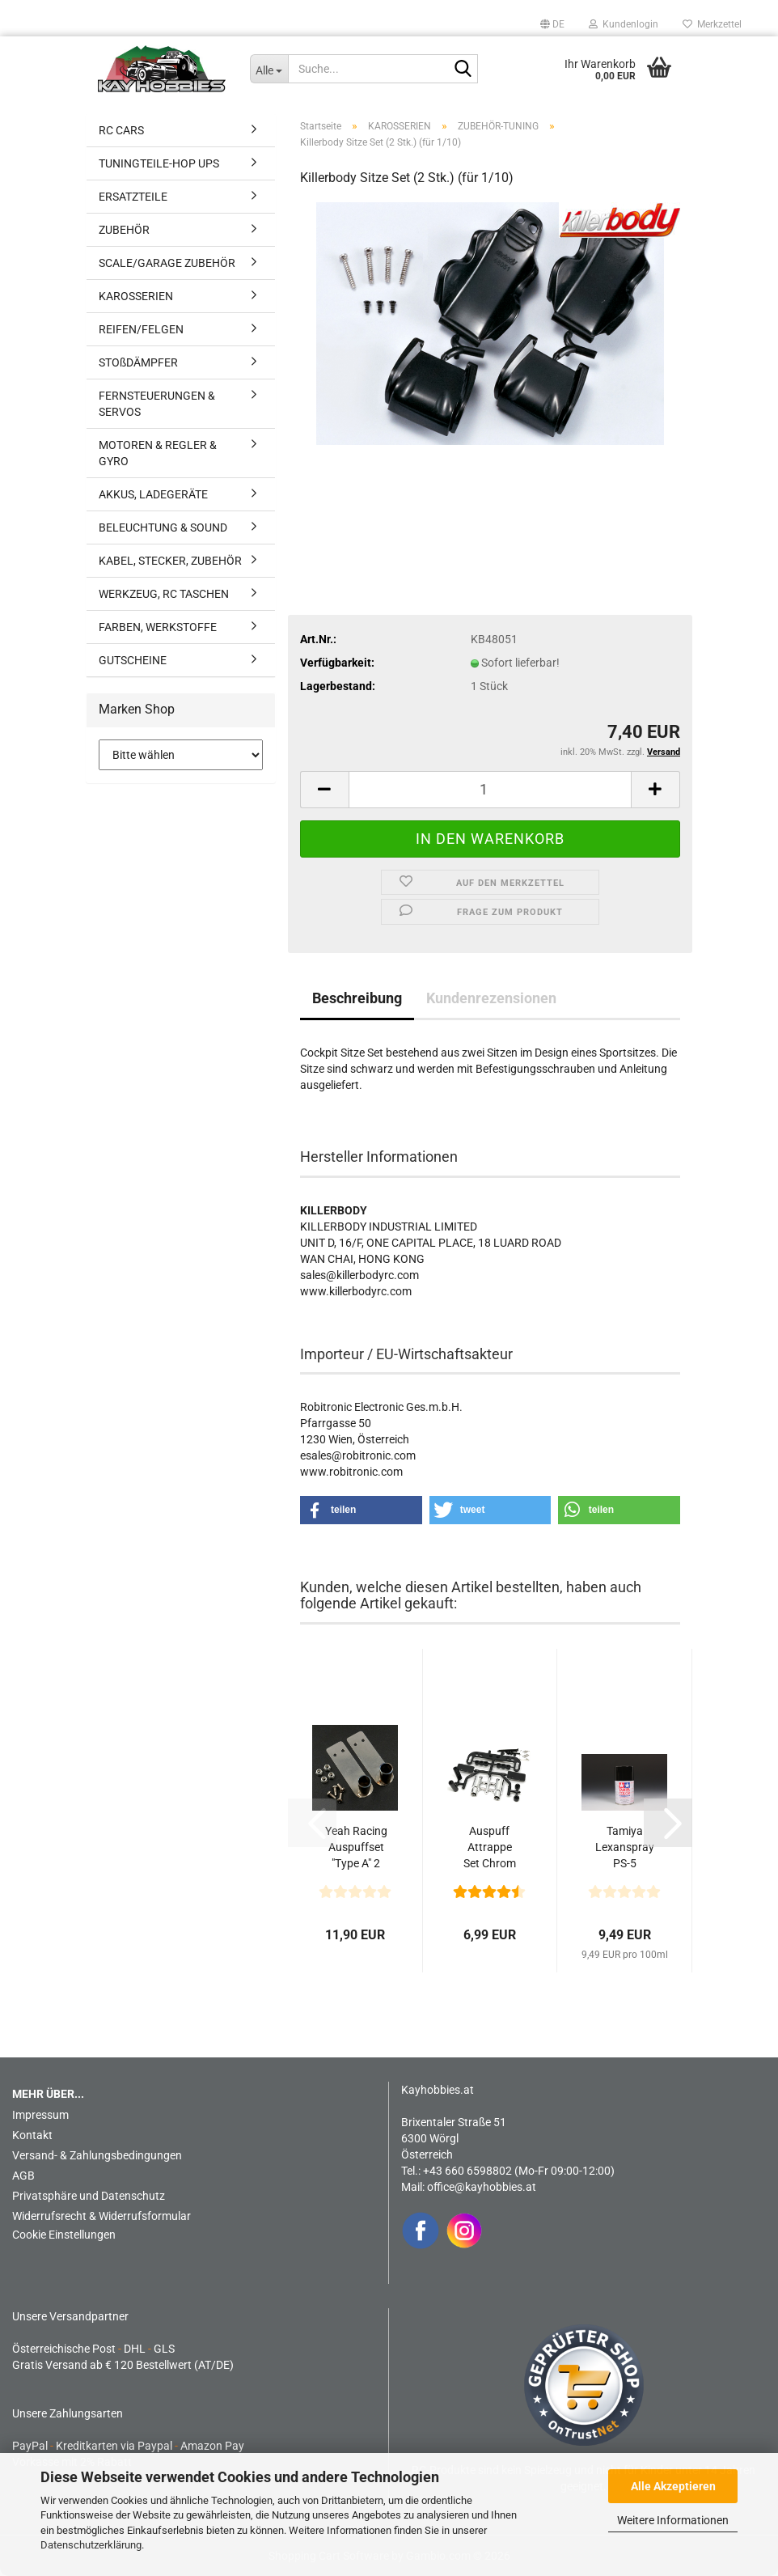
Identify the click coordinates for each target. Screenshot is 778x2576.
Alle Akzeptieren (673, 2486)
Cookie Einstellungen (64, 2234)
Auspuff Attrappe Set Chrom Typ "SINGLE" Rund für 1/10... (489, 1847)
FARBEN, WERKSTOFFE (158, 627)
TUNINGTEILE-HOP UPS (159, 163)
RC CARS (121, 130)
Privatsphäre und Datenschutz (88, 2195)
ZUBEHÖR (124, 229)
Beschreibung (357, 997)
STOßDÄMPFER (138, 362)
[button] (552, 24)
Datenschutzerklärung (91, 2545)
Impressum (40, 2114)
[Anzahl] (490, 789)
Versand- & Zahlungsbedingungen (97, 2155)
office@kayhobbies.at (481, 2186)
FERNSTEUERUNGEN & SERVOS (157, 403)
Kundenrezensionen (491, 997)
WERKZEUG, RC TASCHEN (164, 593)
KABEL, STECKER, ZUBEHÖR (170, 560)
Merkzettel (712, 24)
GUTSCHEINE (133, 660)
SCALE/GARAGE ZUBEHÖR (167, 262)
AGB (23, 2175)
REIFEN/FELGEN (141, 329)
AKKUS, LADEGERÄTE (153, 494)
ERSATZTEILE (133, 196)
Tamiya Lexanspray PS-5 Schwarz (624, 1847)
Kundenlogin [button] (623, 24)
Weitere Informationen (673, 2520)
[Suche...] (269, 68)
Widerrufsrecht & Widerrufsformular (101, 2216)
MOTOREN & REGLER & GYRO (158, 453)
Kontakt (32, 2135)
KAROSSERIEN (136, 296)
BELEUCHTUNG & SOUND (163, 527)
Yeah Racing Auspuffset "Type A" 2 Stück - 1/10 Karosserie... (355, 1847)
